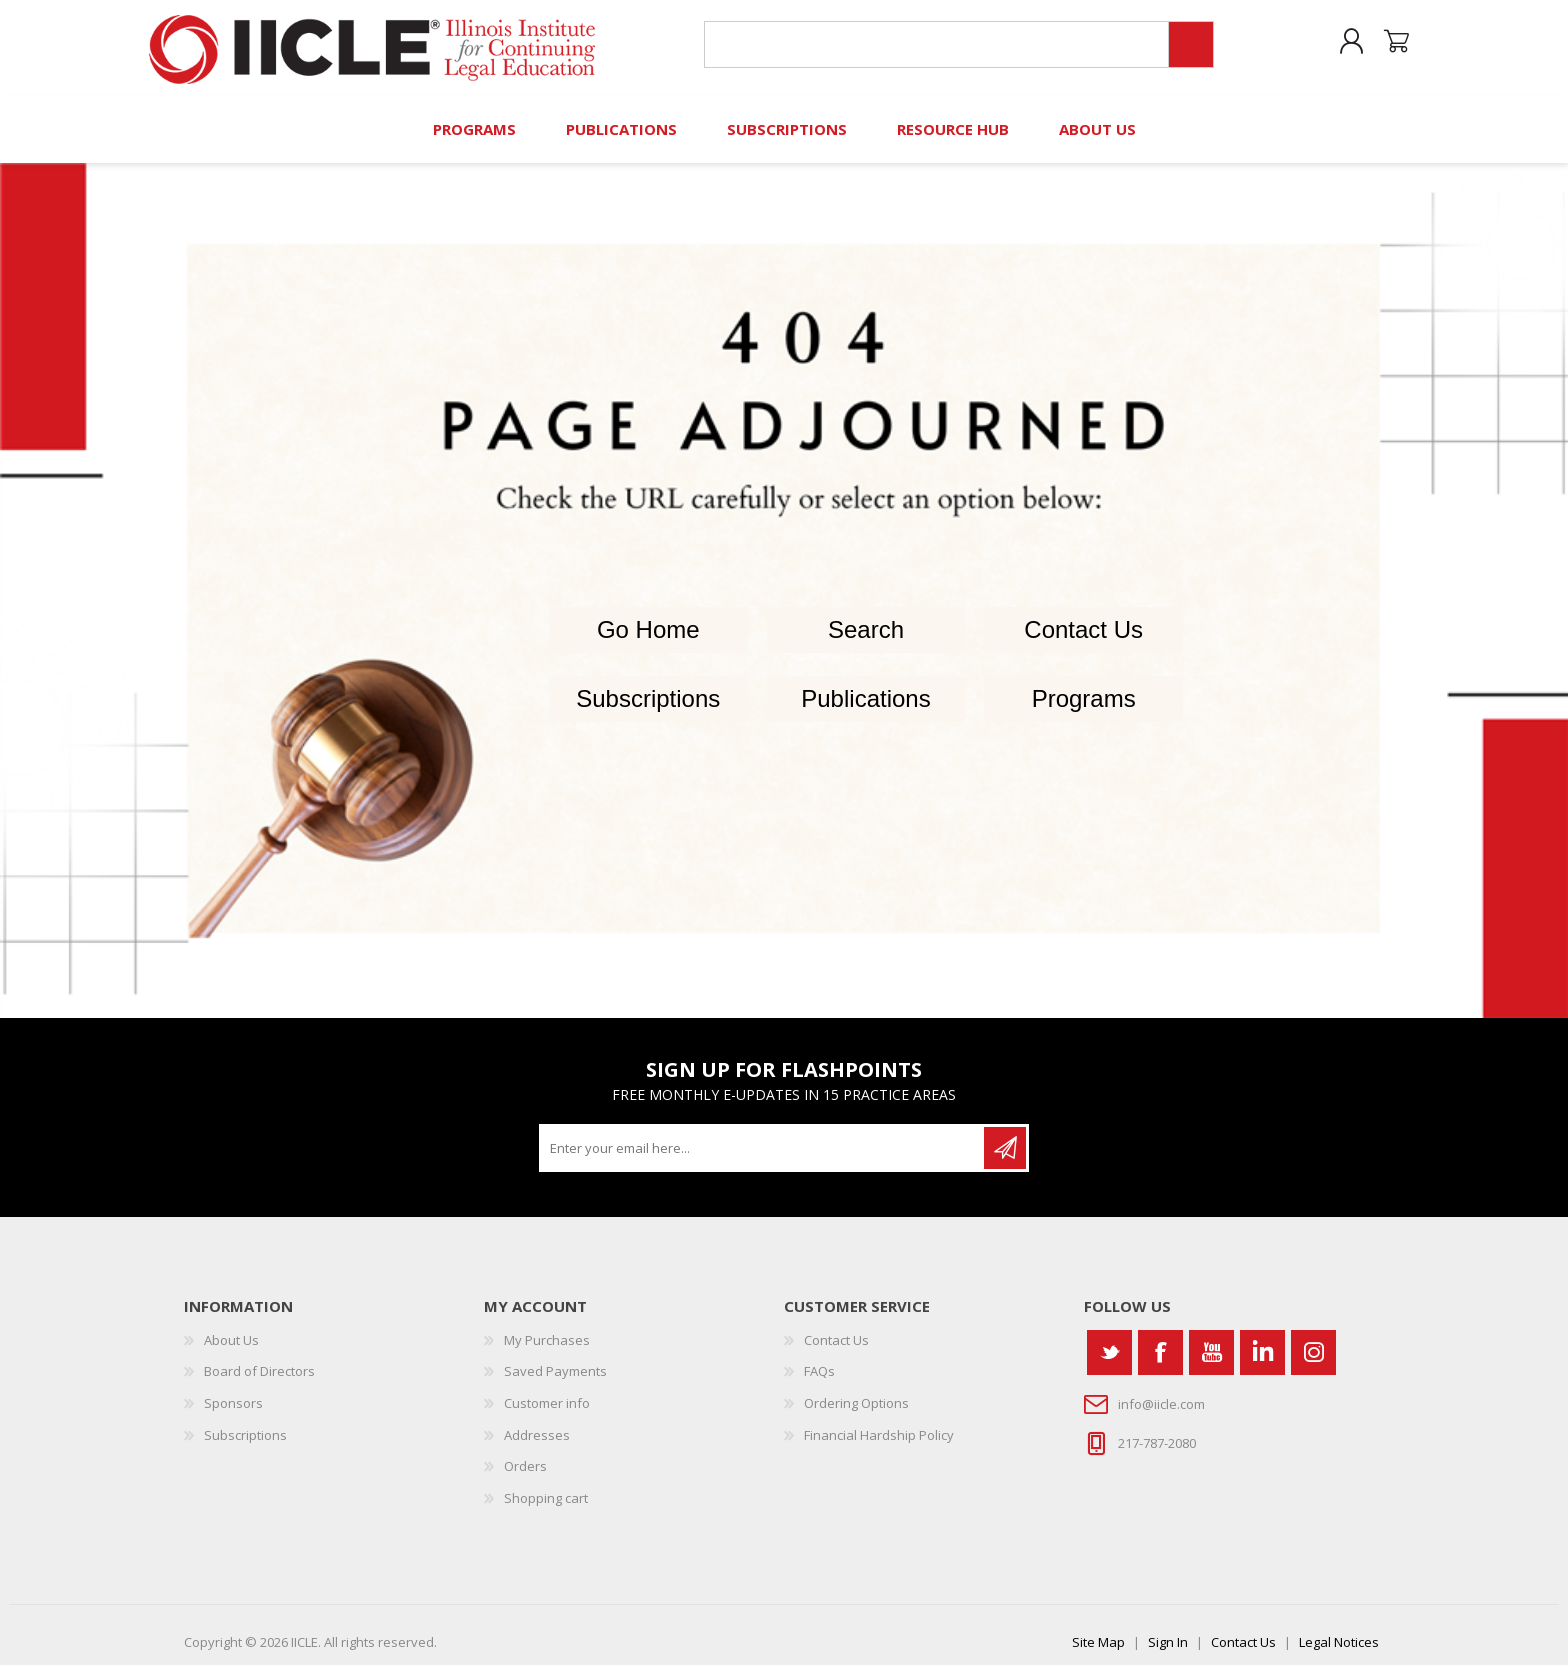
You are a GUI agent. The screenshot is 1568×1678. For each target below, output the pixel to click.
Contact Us (1083, 642)
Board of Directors (259, 1384)
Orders (525, 1479)
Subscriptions (648, 710)
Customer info (547, 1415)
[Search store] (932, 51)
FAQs (819, 1384)
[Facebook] (1160, 1364)
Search (866, 642)
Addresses (537, 1447)
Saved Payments (555, 1384)
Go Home (648, 642)
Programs (1084, 710)
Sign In (1168, 1655)
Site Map (1098, 1655)
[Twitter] (1109, 1364)
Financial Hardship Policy (879, 1447)
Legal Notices (1339, 1655)
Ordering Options (856, 1415)
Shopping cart (1386, 49)
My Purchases (547, 1352)
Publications (865, 710)
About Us (231, 1352)
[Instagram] (1313, 1364)
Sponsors (233, 1415)
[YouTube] (1211, 1364)
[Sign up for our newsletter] (763, 1160)
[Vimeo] (1262, 1364)
